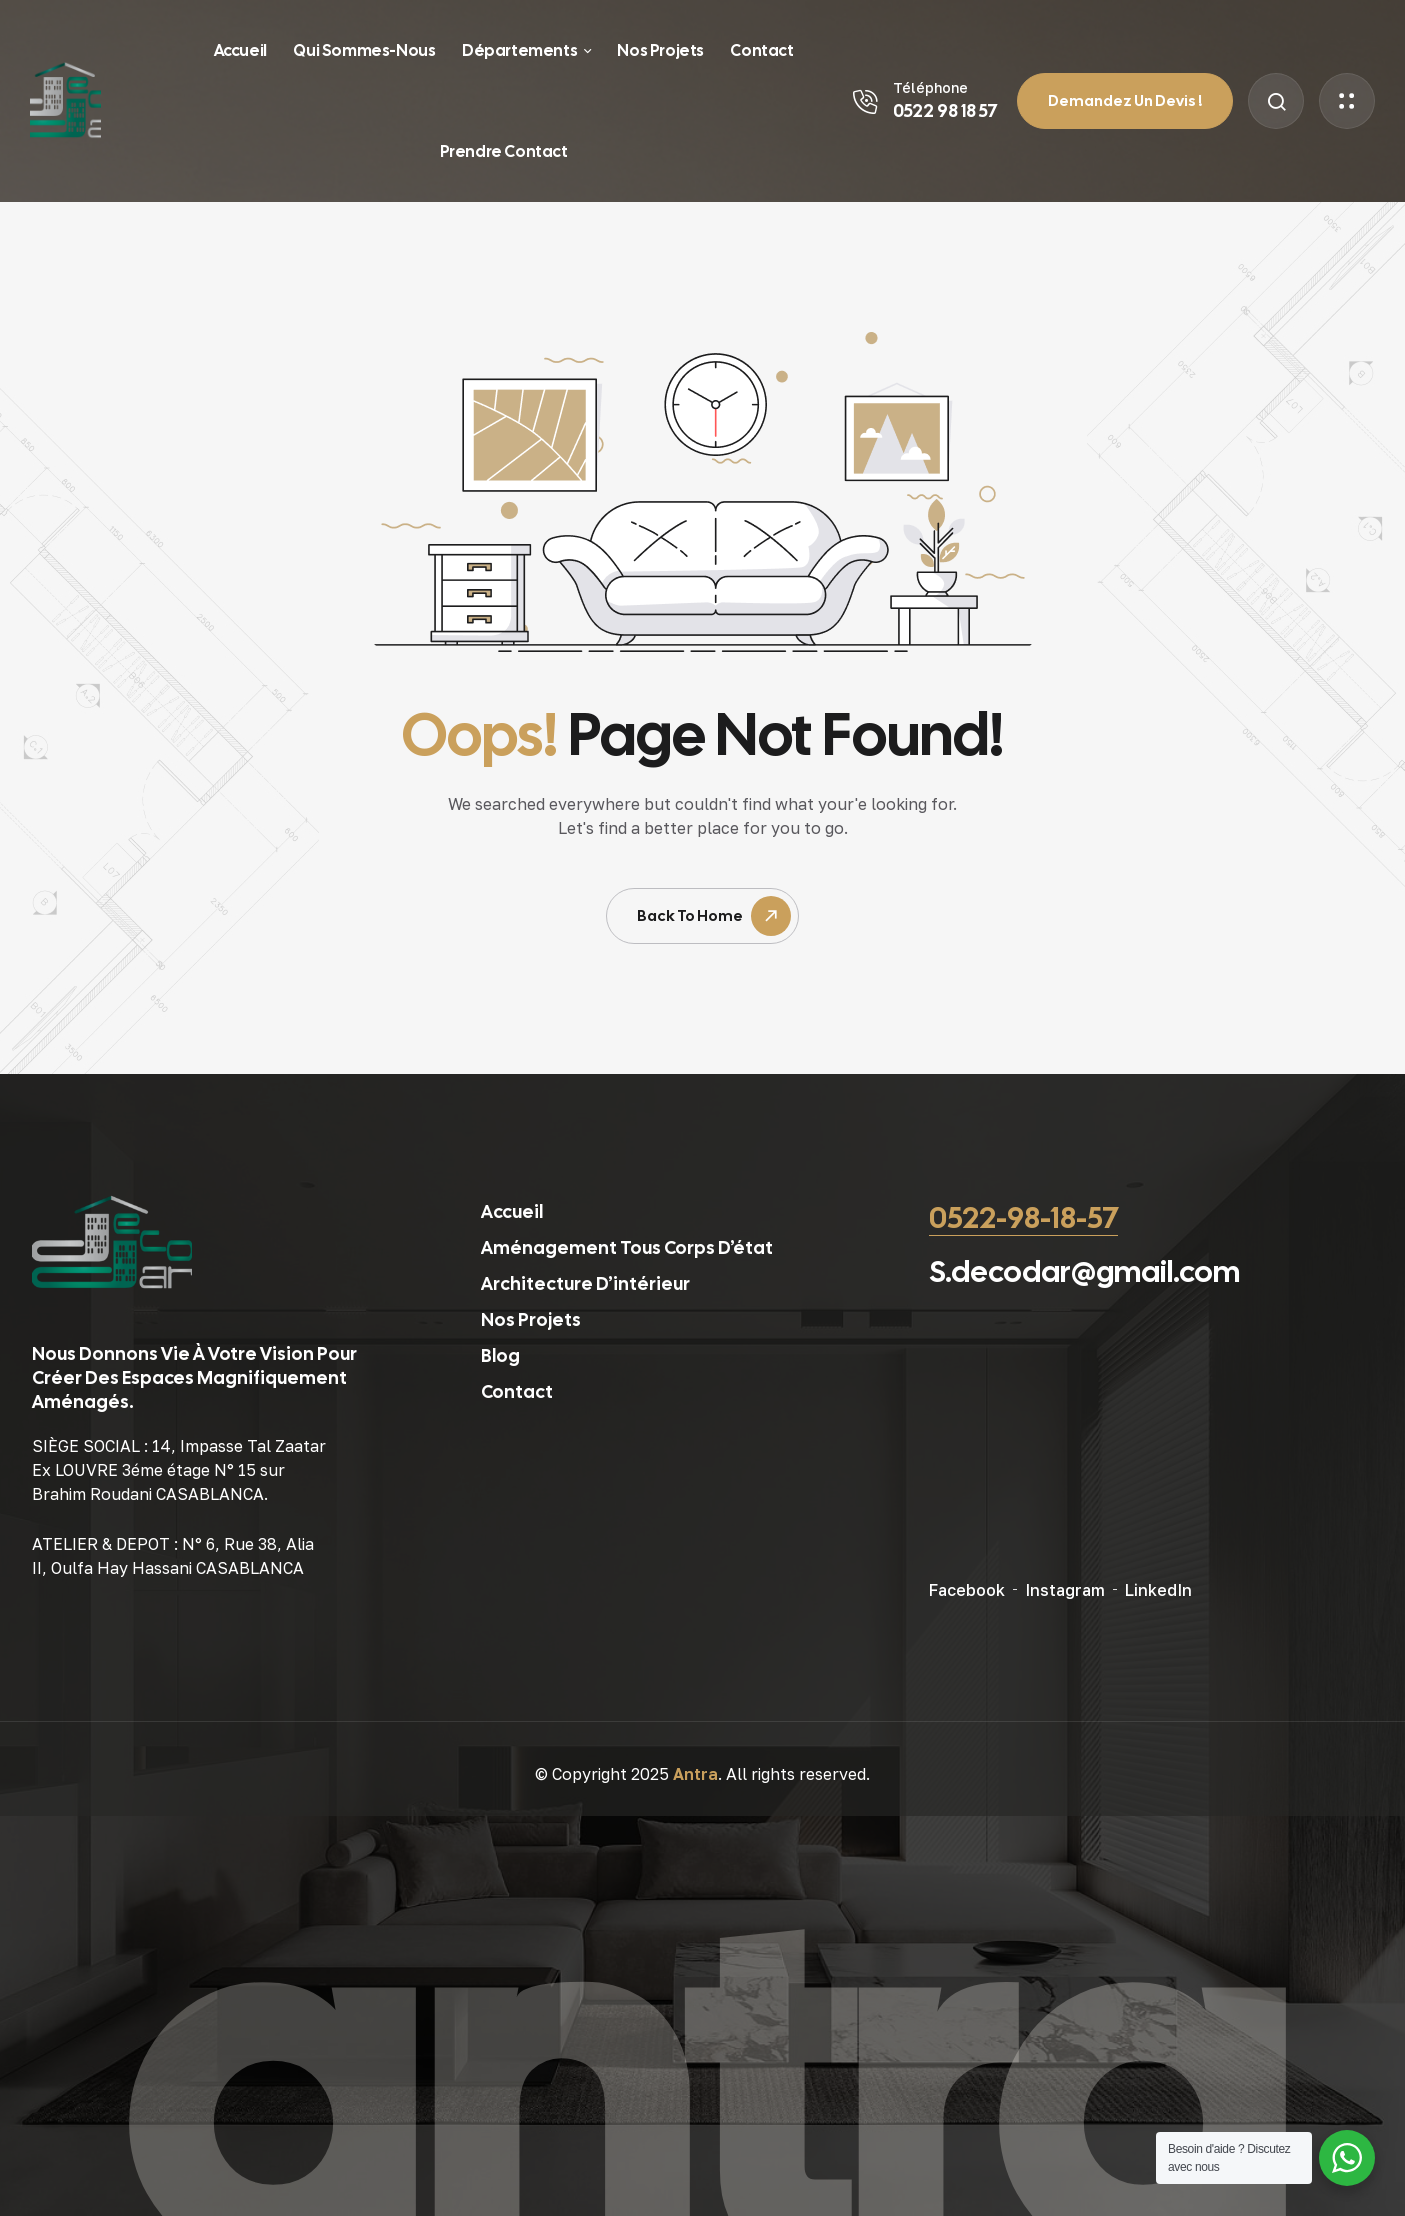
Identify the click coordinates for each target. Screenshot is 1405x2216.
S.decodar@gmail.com (1084, 1271)
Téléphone (930, 87)
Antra (695, 1774)
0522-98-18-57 (1023, 1217)
